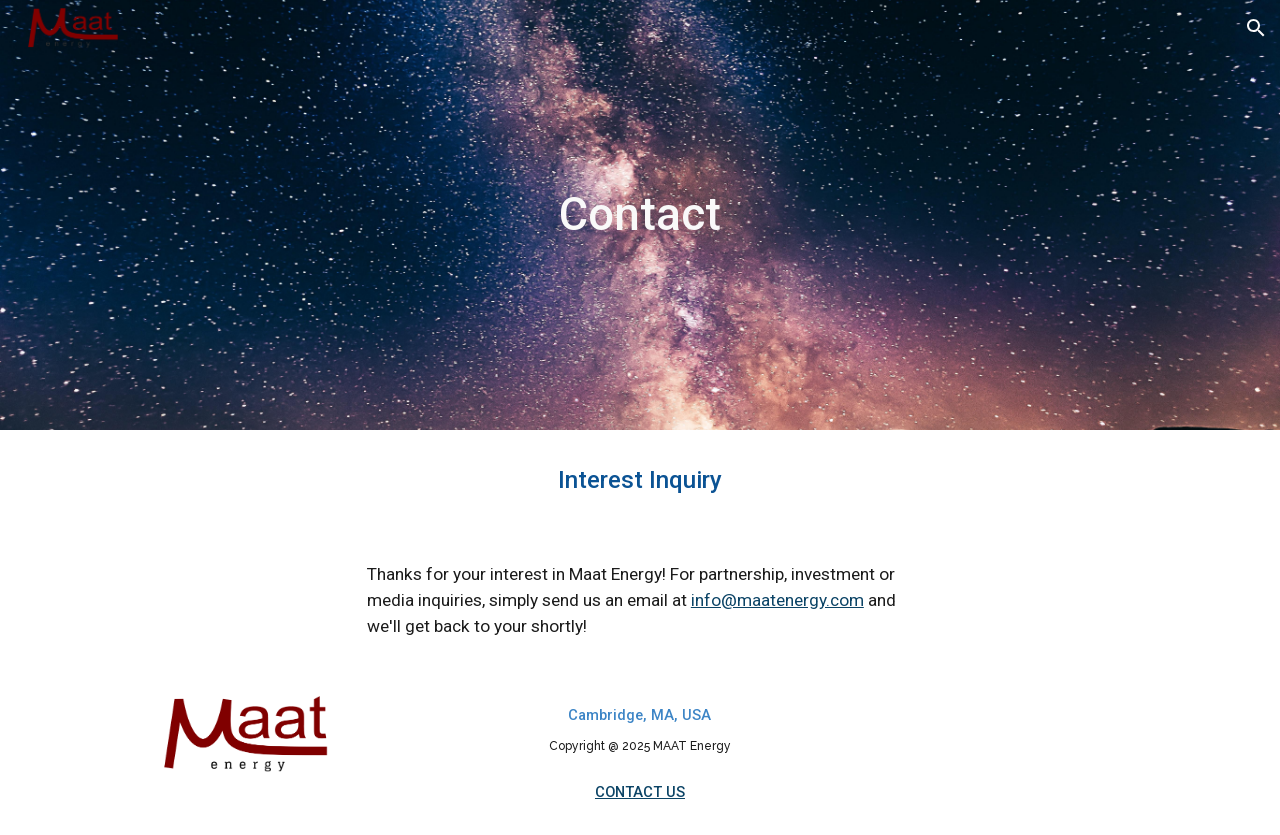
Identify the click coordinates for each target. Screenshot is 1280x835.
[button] (1256, 28)
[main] (640, 215)
